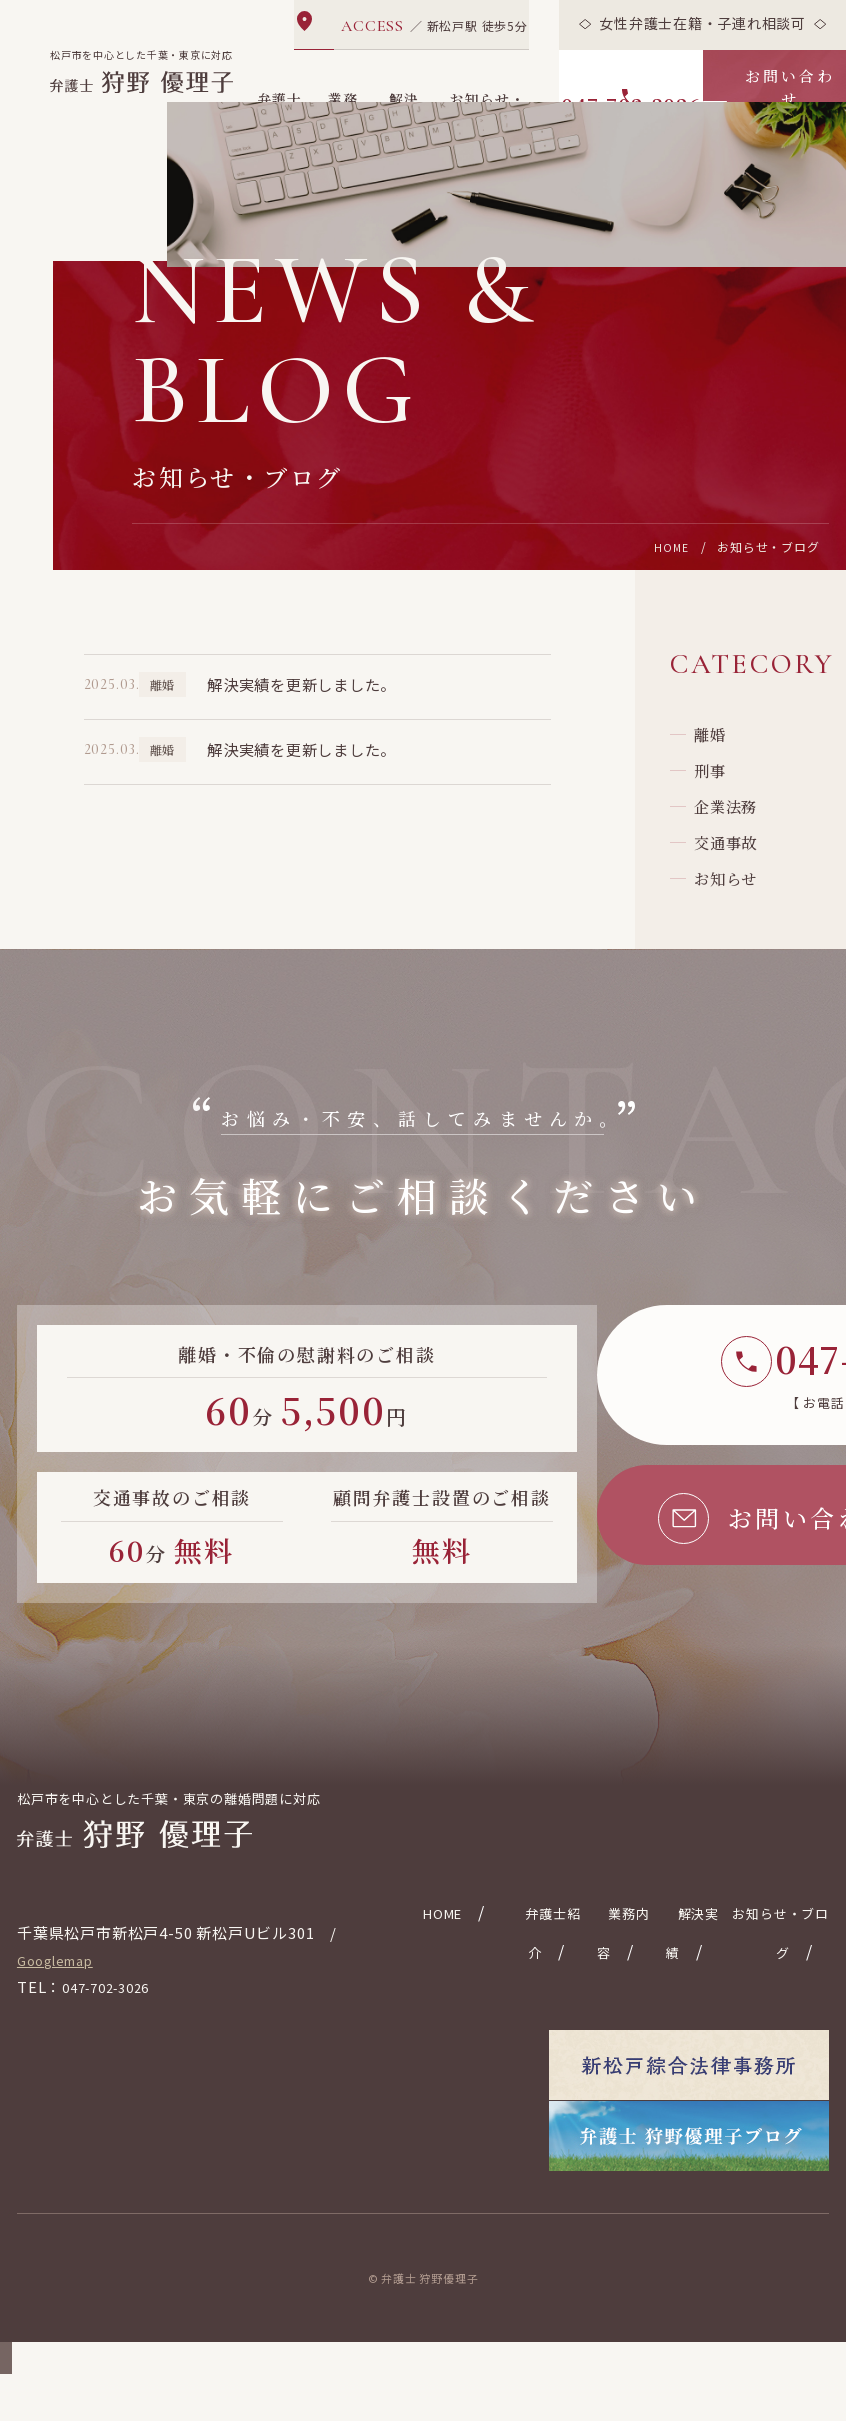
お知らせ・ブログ (488, 106)
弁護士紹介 (280, 106)
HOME (670, 595)
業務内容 (344, 106)
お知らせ (735, 978)
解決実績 (404, 106)
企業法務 (735, 882)
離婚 (719, 786)
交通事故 (735, 930)
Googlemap (62, 2042)
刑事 (719, 834)
